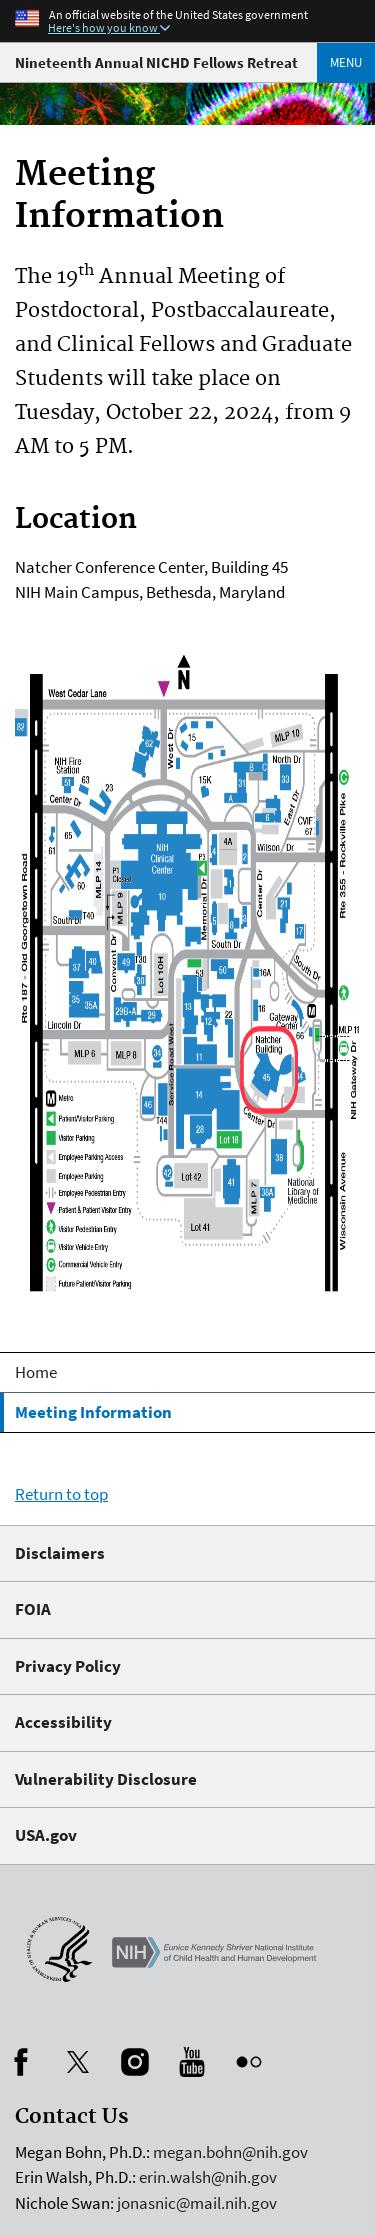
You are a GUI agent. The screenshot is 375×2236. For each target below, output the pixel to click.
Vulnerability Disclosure (106, 1779)
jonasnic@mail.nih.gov (197, 2203)
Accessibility (63, 1722)
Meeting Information (93, 1412)
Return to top (61, 1494)
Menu (346, 62)
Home (36, 1372)
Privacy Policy (68, 1666)
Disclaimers (60, 1553)
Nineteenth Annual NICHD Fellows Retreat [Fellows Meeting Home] (156, 62)
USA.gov (46, 1835)
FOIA (33, 1609)
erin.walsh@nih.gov (208, 2177)
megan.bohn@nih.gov (230, 2152)
